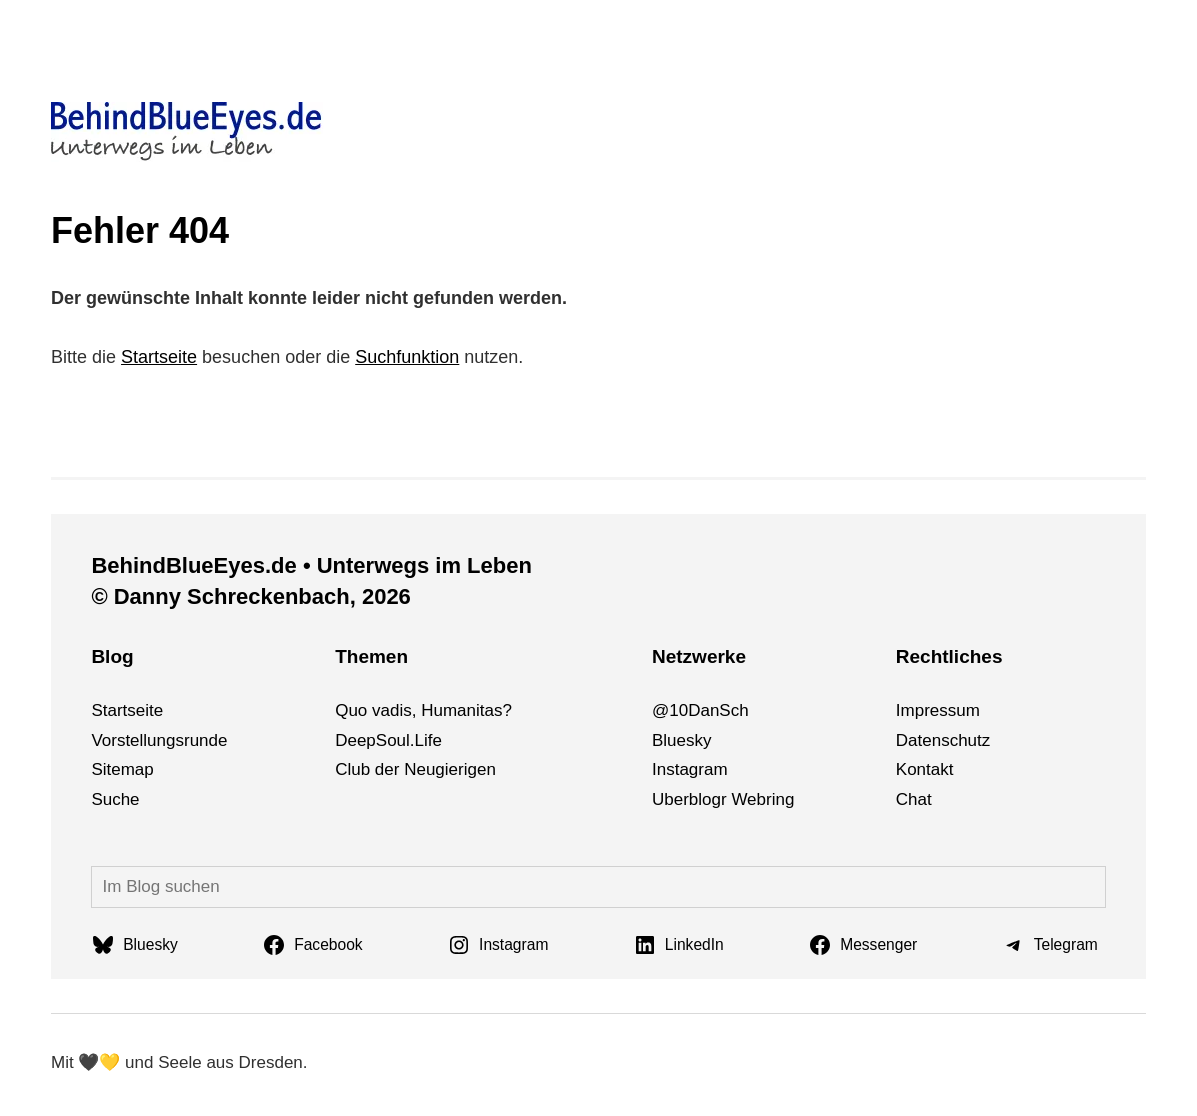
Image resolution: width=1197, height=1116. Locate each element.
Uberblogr (689, 799)
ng (784, 799)
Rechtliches (949, 656)
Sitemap (122, 769)
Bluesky (682, 740)
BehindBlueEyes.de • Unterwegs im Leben (311, 565)
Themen (371, 656)
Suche (115, 799)
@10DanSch (700, 710)
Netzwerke (699, 656)
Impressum (938, 710)
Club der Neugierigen (415, 769)
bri (766, 799)
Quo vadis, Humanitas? (423, 710)
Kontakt (925, 769)
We (743, 799)
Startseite (159, 357)
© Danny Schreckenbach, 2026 (250, 596)
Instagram (690, 769)
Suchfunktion (407, 357)
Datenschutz (943, 740)
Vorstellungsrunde (159, 740)
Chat (914, 799)
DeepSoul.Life (388, 740)
